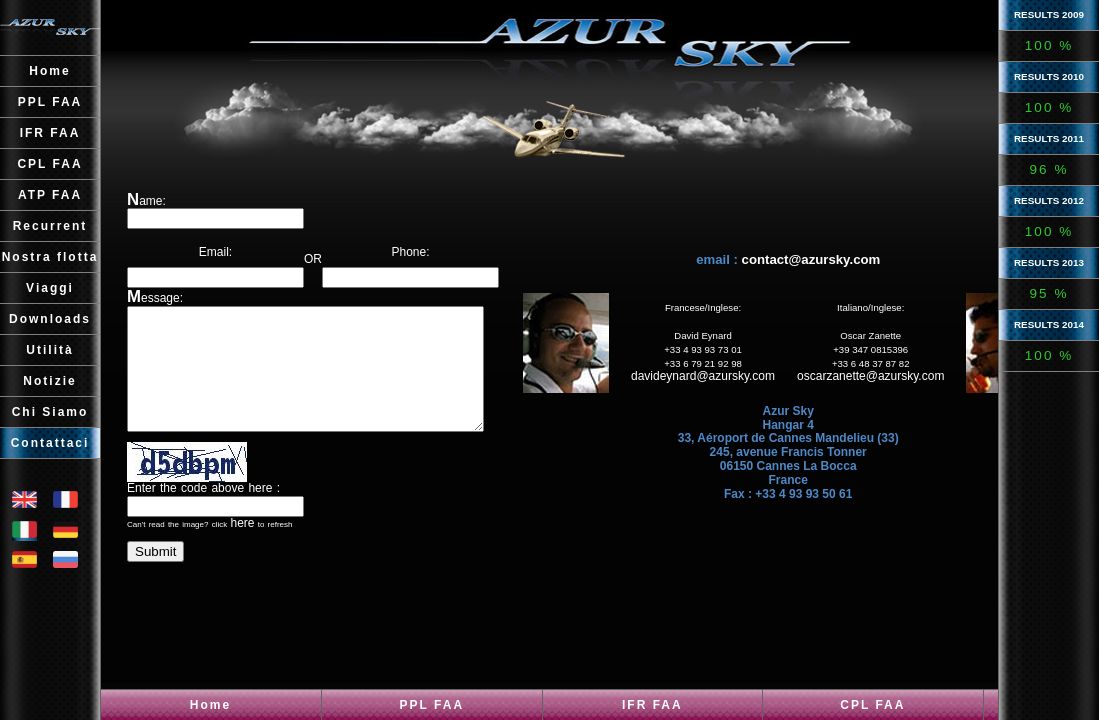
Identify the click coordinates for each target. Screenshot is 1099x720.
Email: (215, 245)
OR (326, 245)
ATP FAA (50, 195)
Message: (155, 298)
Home (210, 705)
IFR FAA (652, 705)
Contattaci (50, 443)
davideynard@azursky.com (730, 388)
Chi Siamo (50, 412)
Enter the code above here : (203, 512)
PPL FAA (432, 705)
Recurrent (50, 226)
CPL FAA (872, 705)
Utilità (49, 350)
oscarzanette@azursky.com (897, 388)
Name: (146, 201)
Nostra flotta (50, 257)
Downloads (50, 319)
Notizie (49, 381)
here (242, 547)
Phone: (437, 245)
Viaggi (50, 288)
